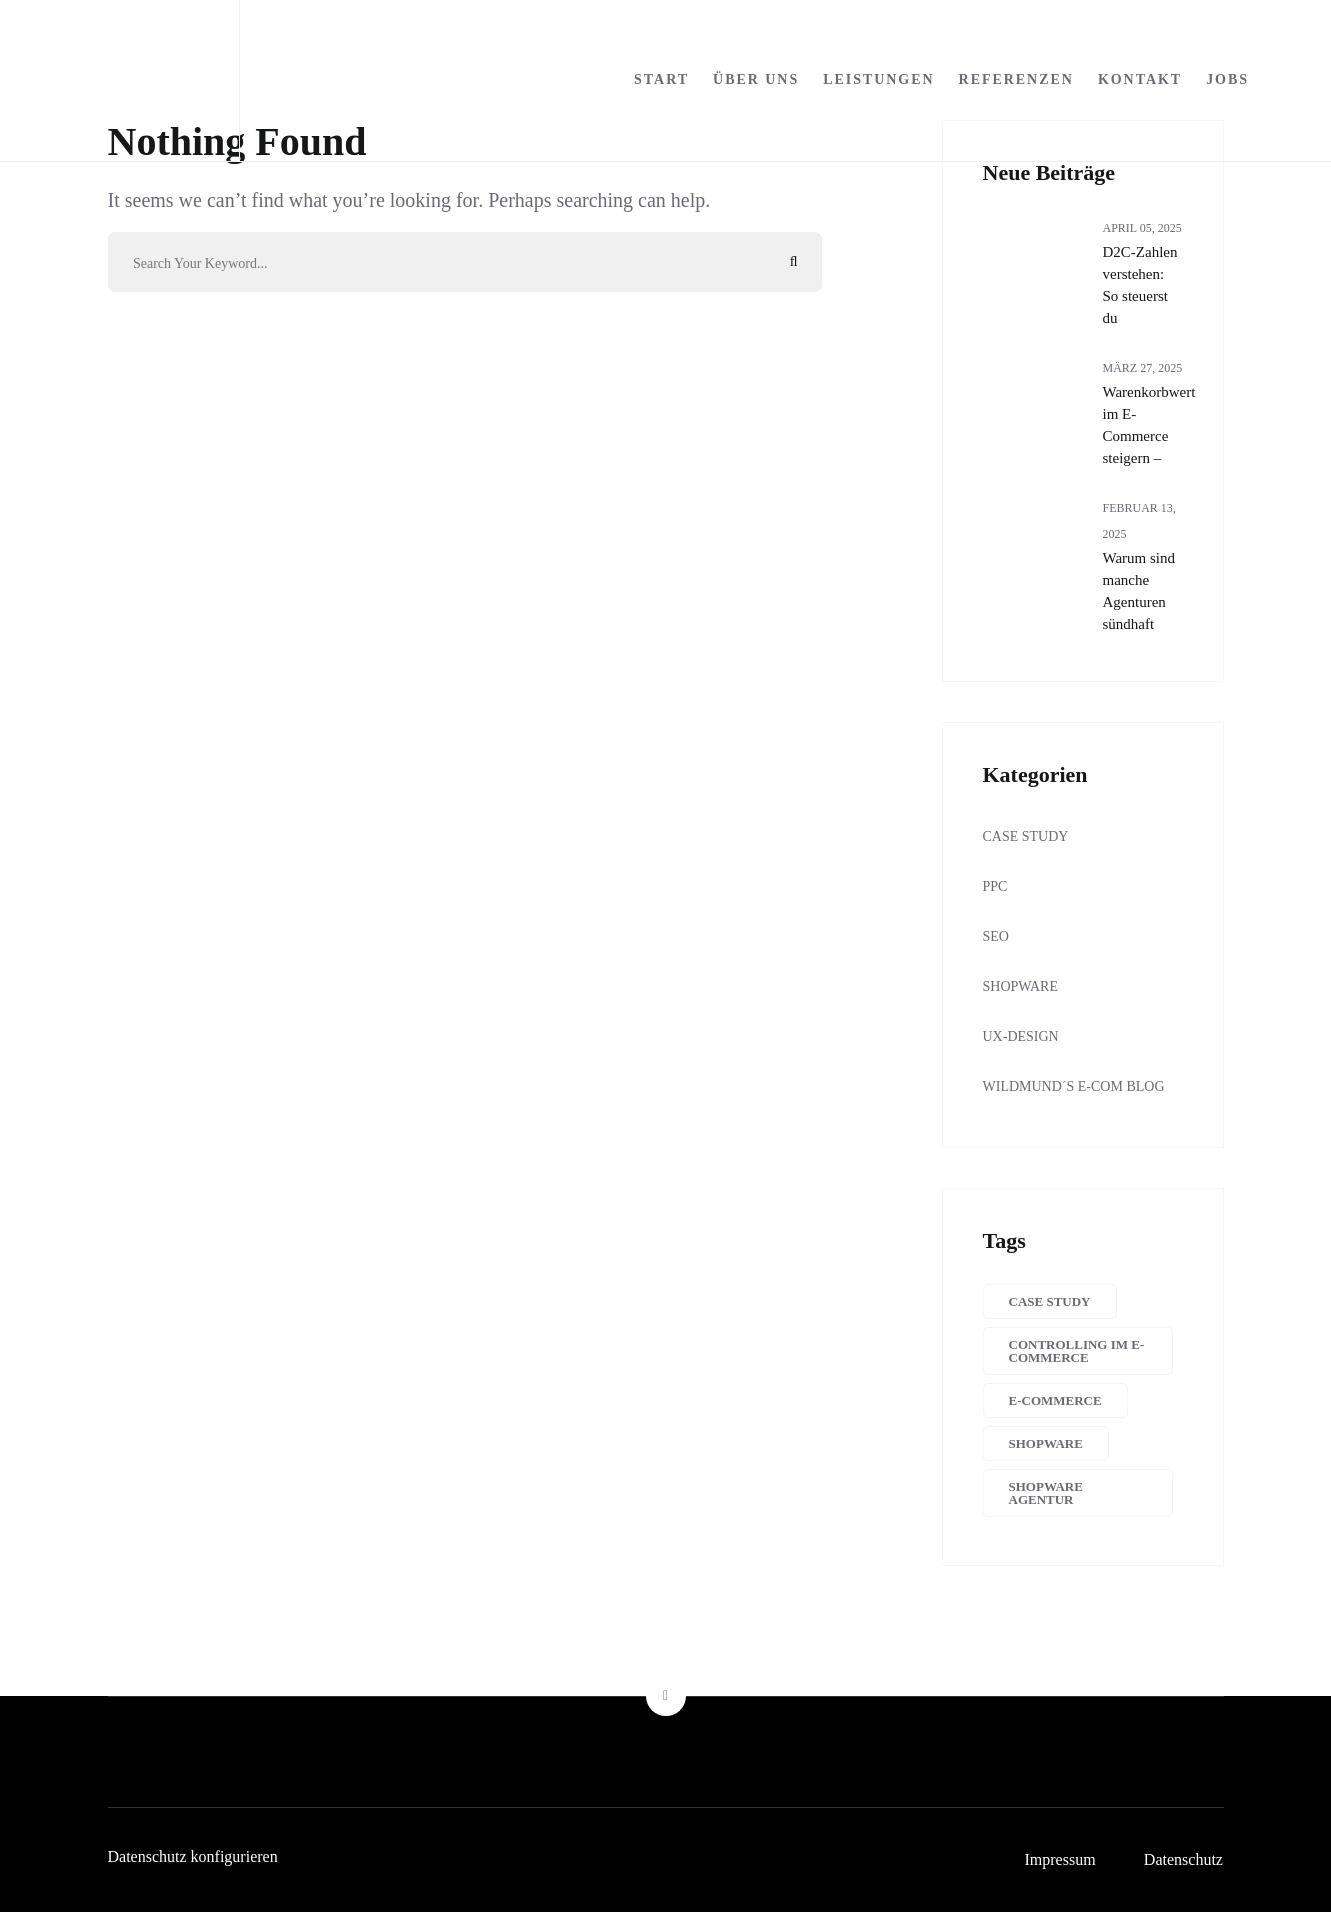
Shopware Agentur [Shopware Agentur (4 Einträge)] (1046, 1493)
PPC (995, 886)
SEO (996, 936)
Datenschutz (1183, 1859)
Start (661, 79)
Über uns (756, 79)
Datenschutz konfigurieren (193, 1856)
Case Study (1026, 836)
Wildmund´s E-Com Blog (1074, 1086)
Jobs (1227, 79)
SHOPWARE (1020, 986)
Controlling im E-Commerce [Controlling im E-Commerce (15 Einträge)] (1077, 1351)
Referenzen (1016, 79)
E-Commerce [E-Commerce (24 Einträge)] (1055, 1400)
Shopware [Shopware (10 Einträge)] (1046, 1443)
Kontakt (1140, 79)
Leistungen (878, 79)
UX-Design (1021, 1036)
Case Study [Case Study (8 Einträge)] (1050, 1301)
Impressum (1058, 1859)
